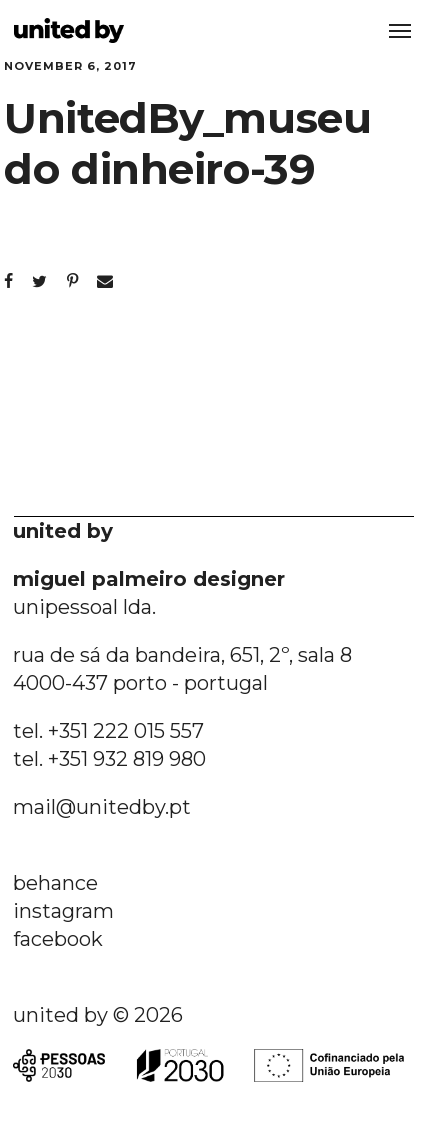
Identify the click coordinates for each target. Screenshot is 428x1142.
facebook (58, 939)
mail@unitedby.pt (102, 807)
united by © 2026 (98, 1015)
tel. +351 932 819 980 (109, 759)
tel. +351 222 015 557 (108, 731)
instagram (63, 911)
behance (55, 883)
